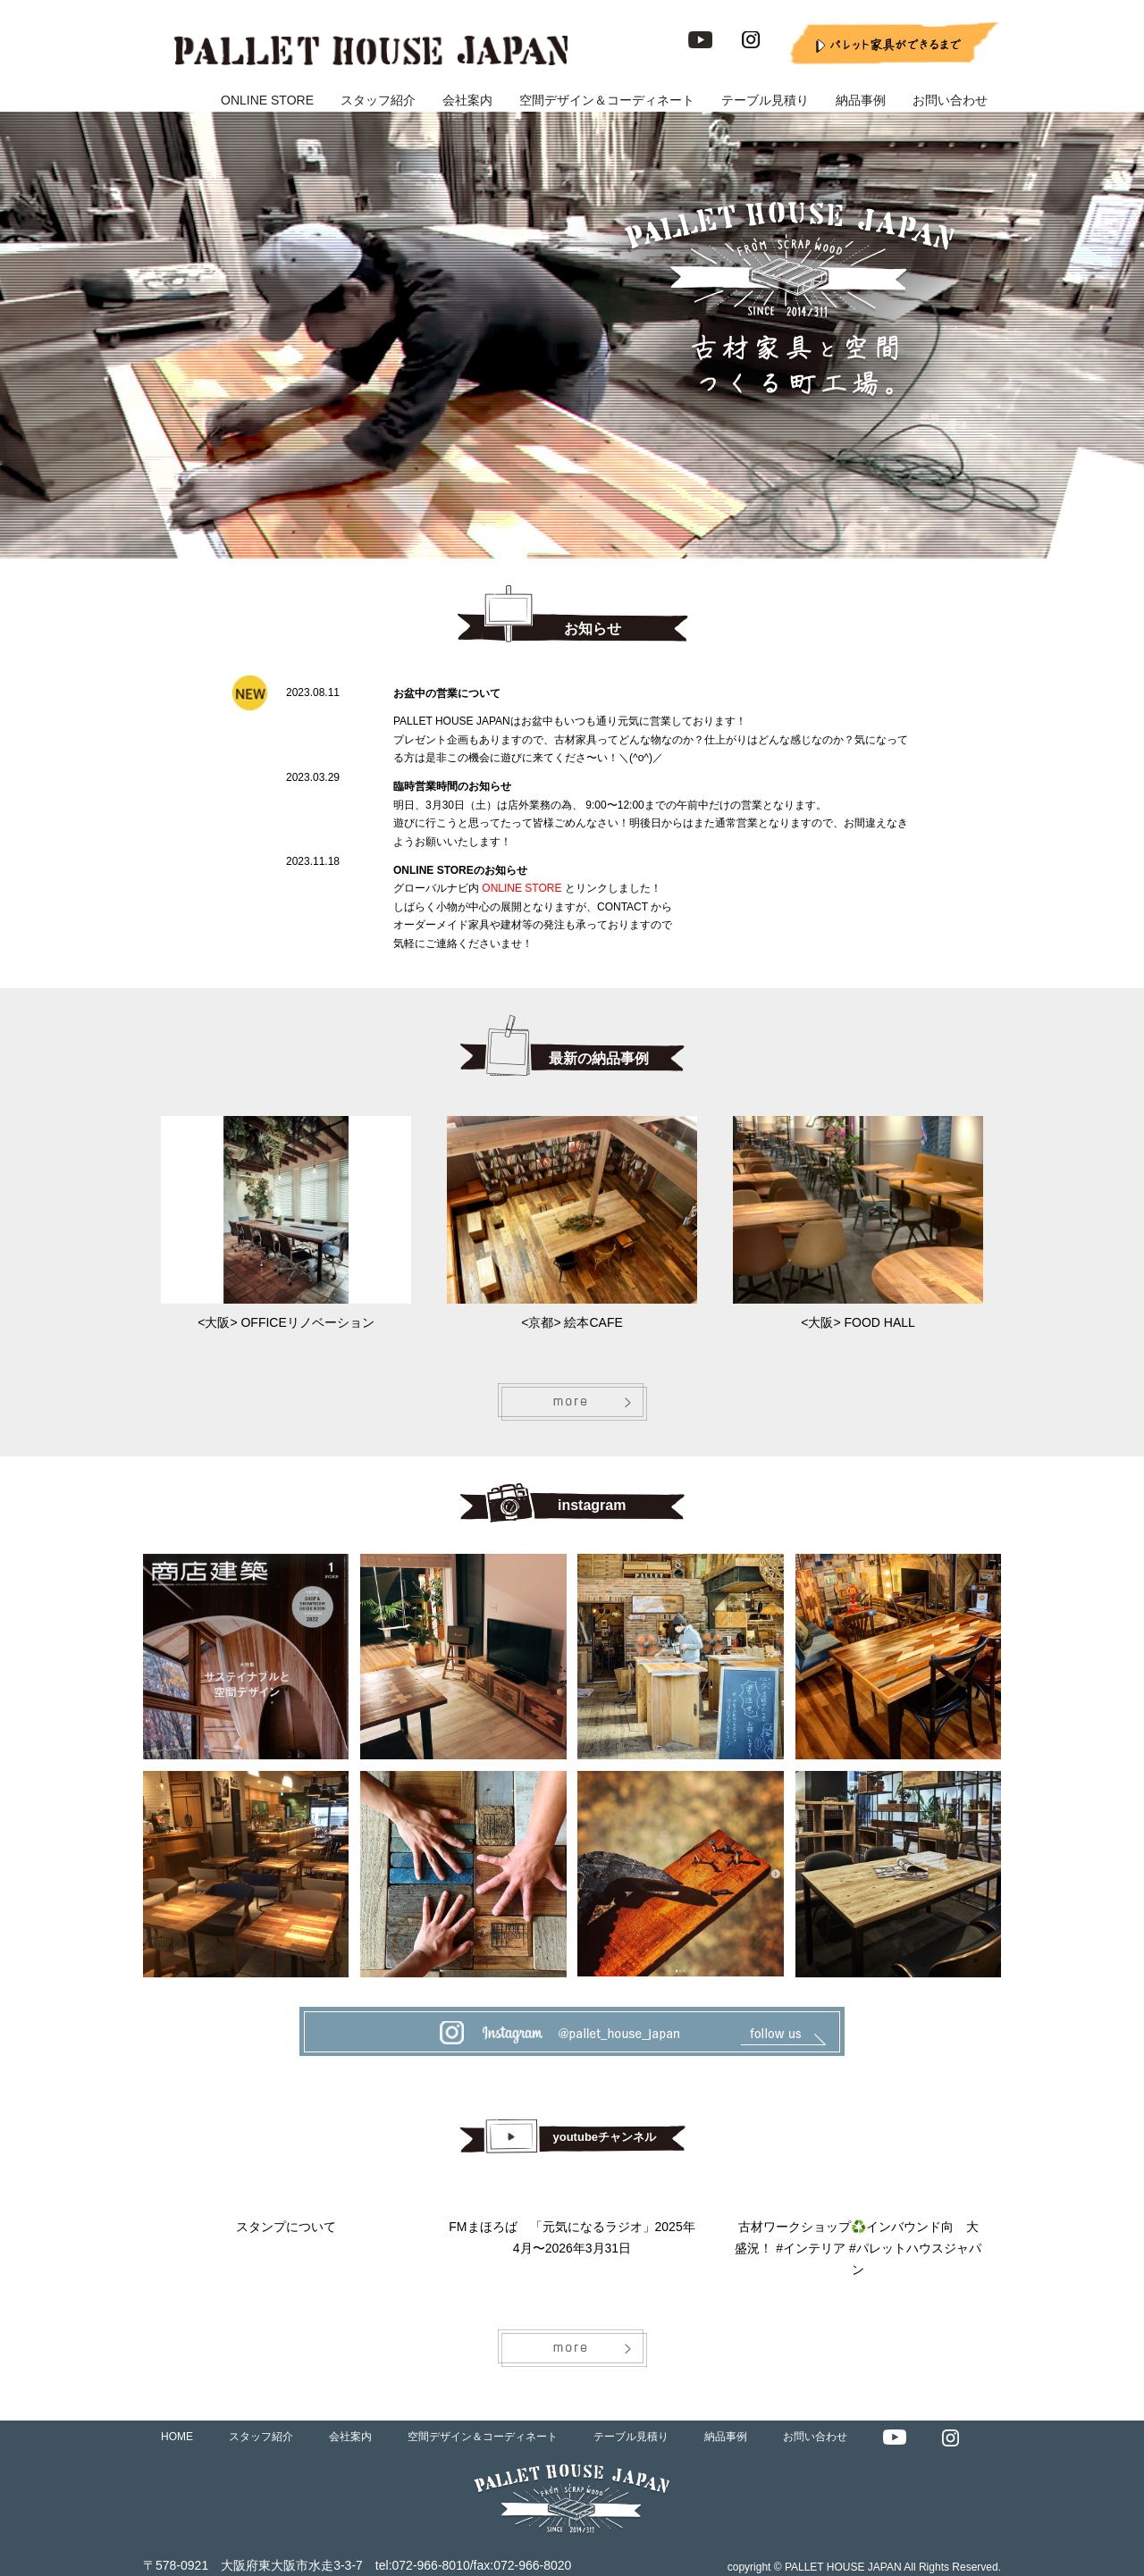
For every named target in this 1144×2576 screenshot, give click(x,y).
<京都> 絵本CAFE (572, 1322)
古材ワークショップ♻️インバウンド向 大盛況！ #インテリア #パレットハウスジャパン (857, 2248)
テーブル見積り (765, 100)
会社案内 (467, 100)
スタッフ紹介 (378, 100)
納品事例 (861, 100)
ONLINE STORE (267, 100)
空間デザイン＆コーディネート (606, 100)
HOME (177, 2436)
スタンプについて (286, 2226)
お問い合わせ (950, 100)
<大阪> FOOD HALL (858, 1322)
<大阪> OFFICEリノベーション (286, 1322)
